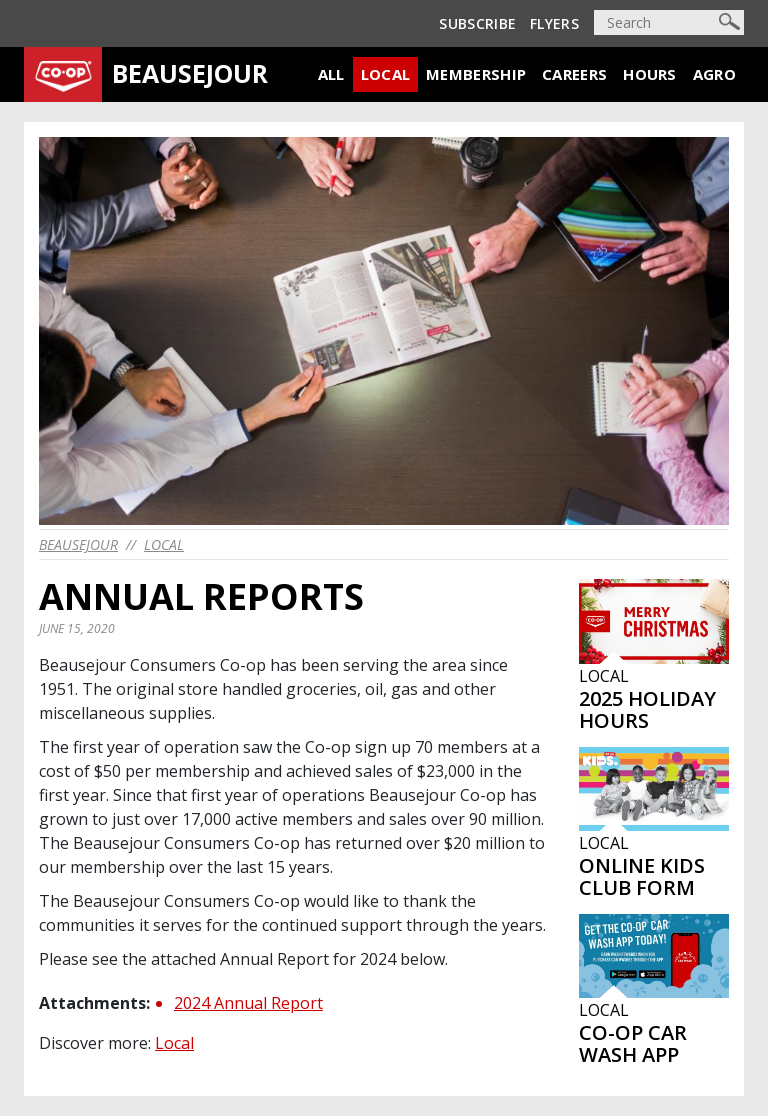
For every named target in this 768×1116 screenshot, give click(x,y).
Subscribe (477, 23)
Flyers (554, 23)
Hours (650, 74)
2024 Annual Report (248, 1003)
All (331, 74)
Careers (574, 74)
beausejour (78, 544)
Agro (714, 74)
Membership (476, 74)
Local (386, 74)
